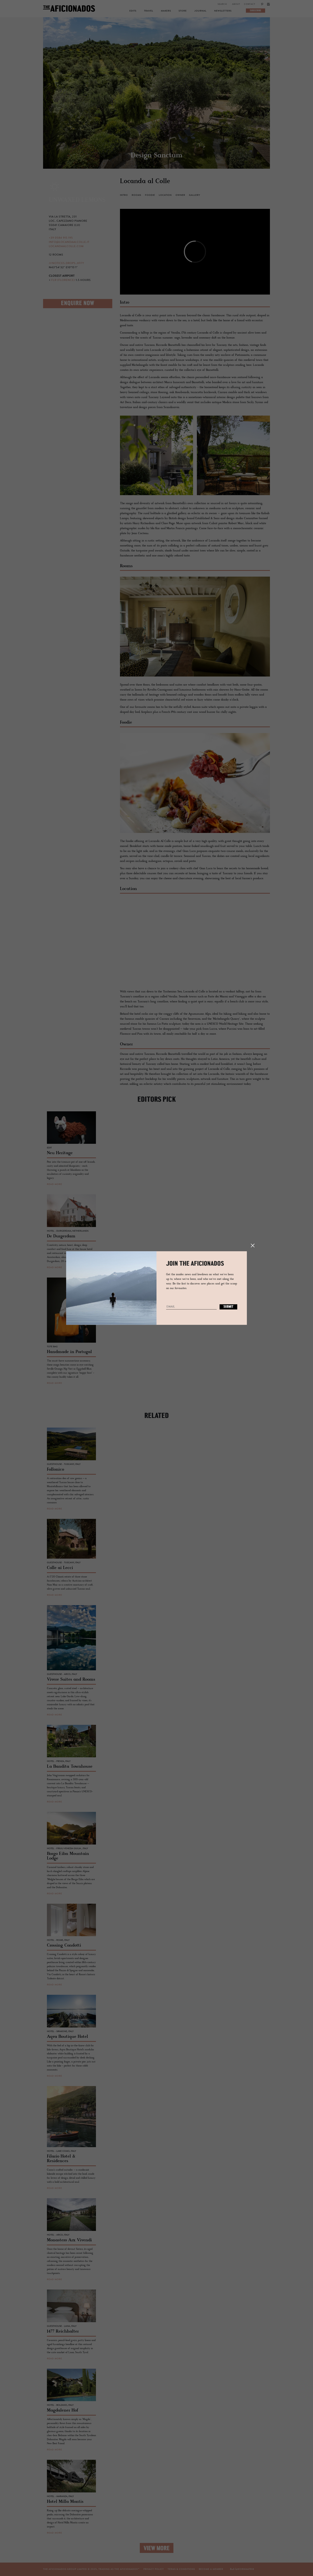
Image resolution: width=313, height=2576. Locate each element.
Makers (166, 11)
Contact (249, 4)
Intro (124, 195)
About (236, 4)
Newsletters (222, 11)
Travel (148, 11)
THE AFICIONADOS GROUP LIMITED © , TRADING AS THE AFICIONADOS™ (91, 2569)
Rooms (136, 195)
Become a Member (211, 2569)
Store (183, 11)
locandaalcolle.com (66, 246)
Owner (180, 195)
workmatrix (245, 2569)
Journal (200, 11)
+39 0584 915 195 (61, 238)
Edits (132, 11)
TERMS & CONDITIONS (181, 2569)
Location (165, 195)
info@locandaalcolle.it (69, 242)
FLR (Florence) (63, 280)
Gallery (194, 195)
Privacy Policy (153, 2569)
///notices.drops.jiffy (66, 263)
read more (54, 1184)
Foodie (150, 195)
